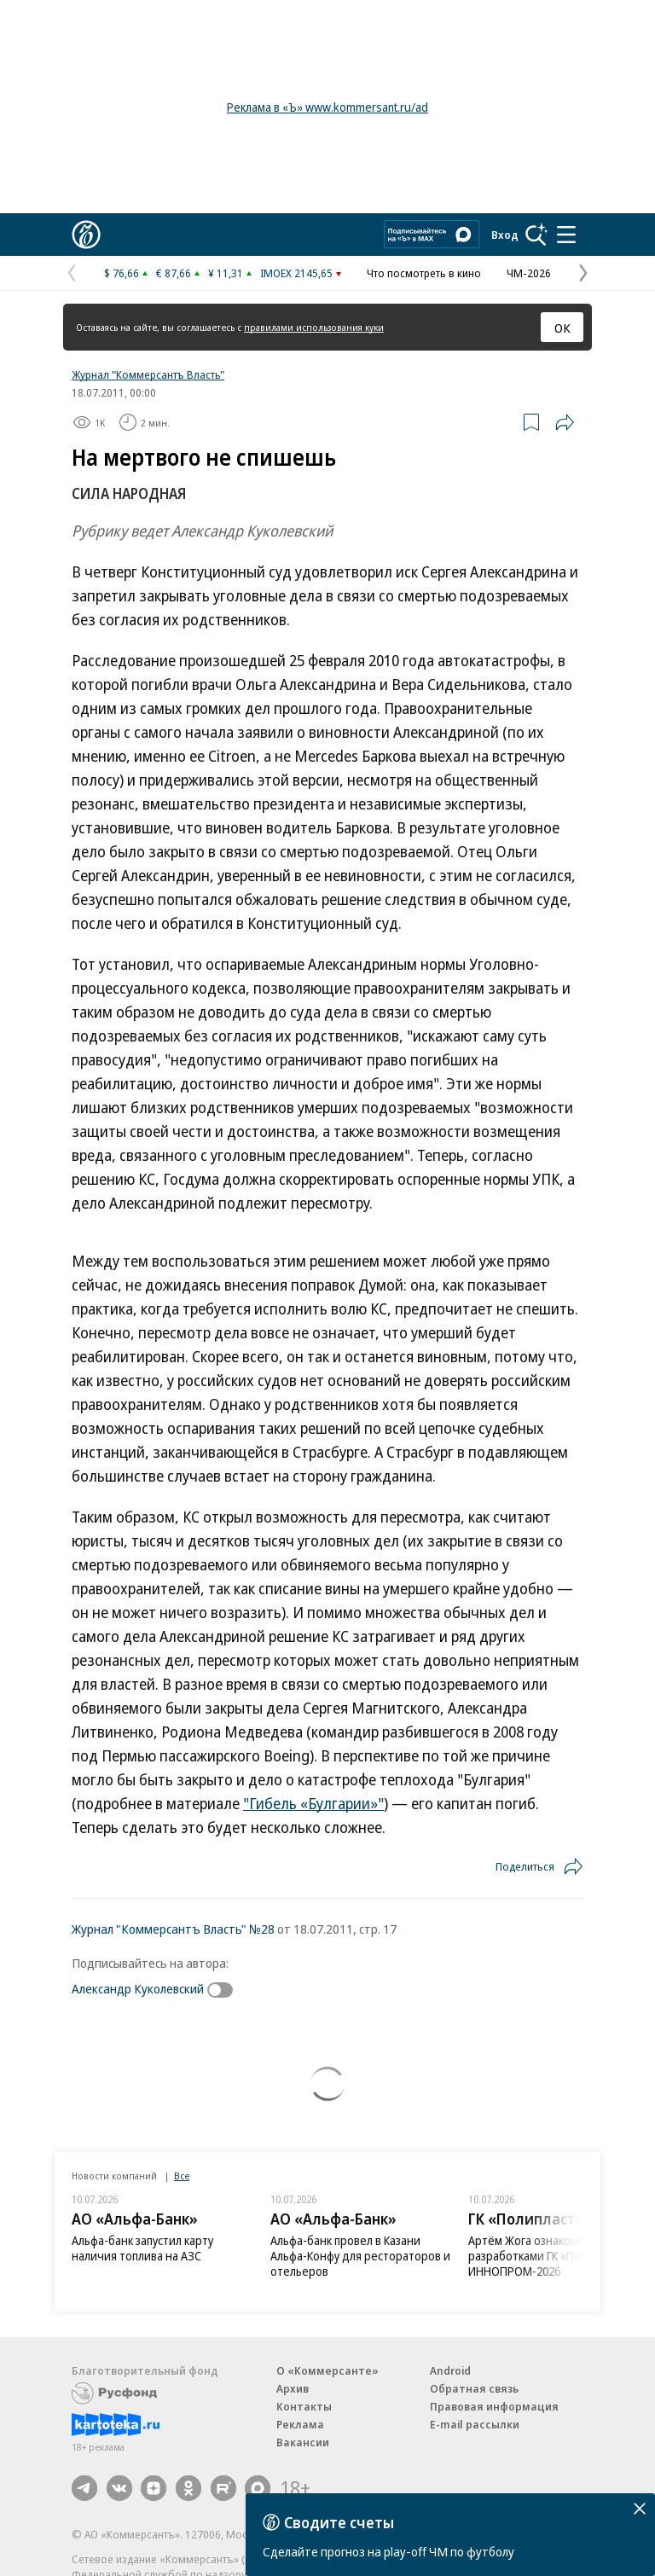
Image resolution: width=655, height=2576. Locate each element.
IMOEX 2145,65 (296, 273)
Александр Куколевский (138, 1988)
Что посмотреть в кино (424, 273)
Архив (292, 2388)
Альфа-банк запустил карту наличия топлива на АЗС (142, 2248)
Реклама (300, 2424)
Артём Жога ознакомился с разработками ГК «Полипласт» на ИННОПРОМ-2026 (556, 2255)
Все (181, 2175)
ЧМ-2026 (529, 273)
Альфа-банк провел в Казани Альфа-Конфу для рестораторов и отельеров (360, 2255)
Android (450, 2370)
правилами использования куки (314, 327)
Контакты (304, 2406)
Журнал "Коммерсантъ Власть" (148, 374)
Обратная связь (474, 2388)
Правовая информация (494, 2406)
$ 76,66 (121, 273)
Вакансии (302, 2442)
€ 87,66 (173, 273)
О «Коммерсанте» (327, 2370)
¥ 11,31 (225, 273)
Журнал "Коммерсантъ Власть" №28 (173, 1928)
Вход (505, 234)
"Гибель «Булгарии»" (313, 1803)
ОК (562, 327)
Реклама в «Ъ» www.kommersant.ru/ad (327, 107)
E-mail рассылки (474, 2424)
